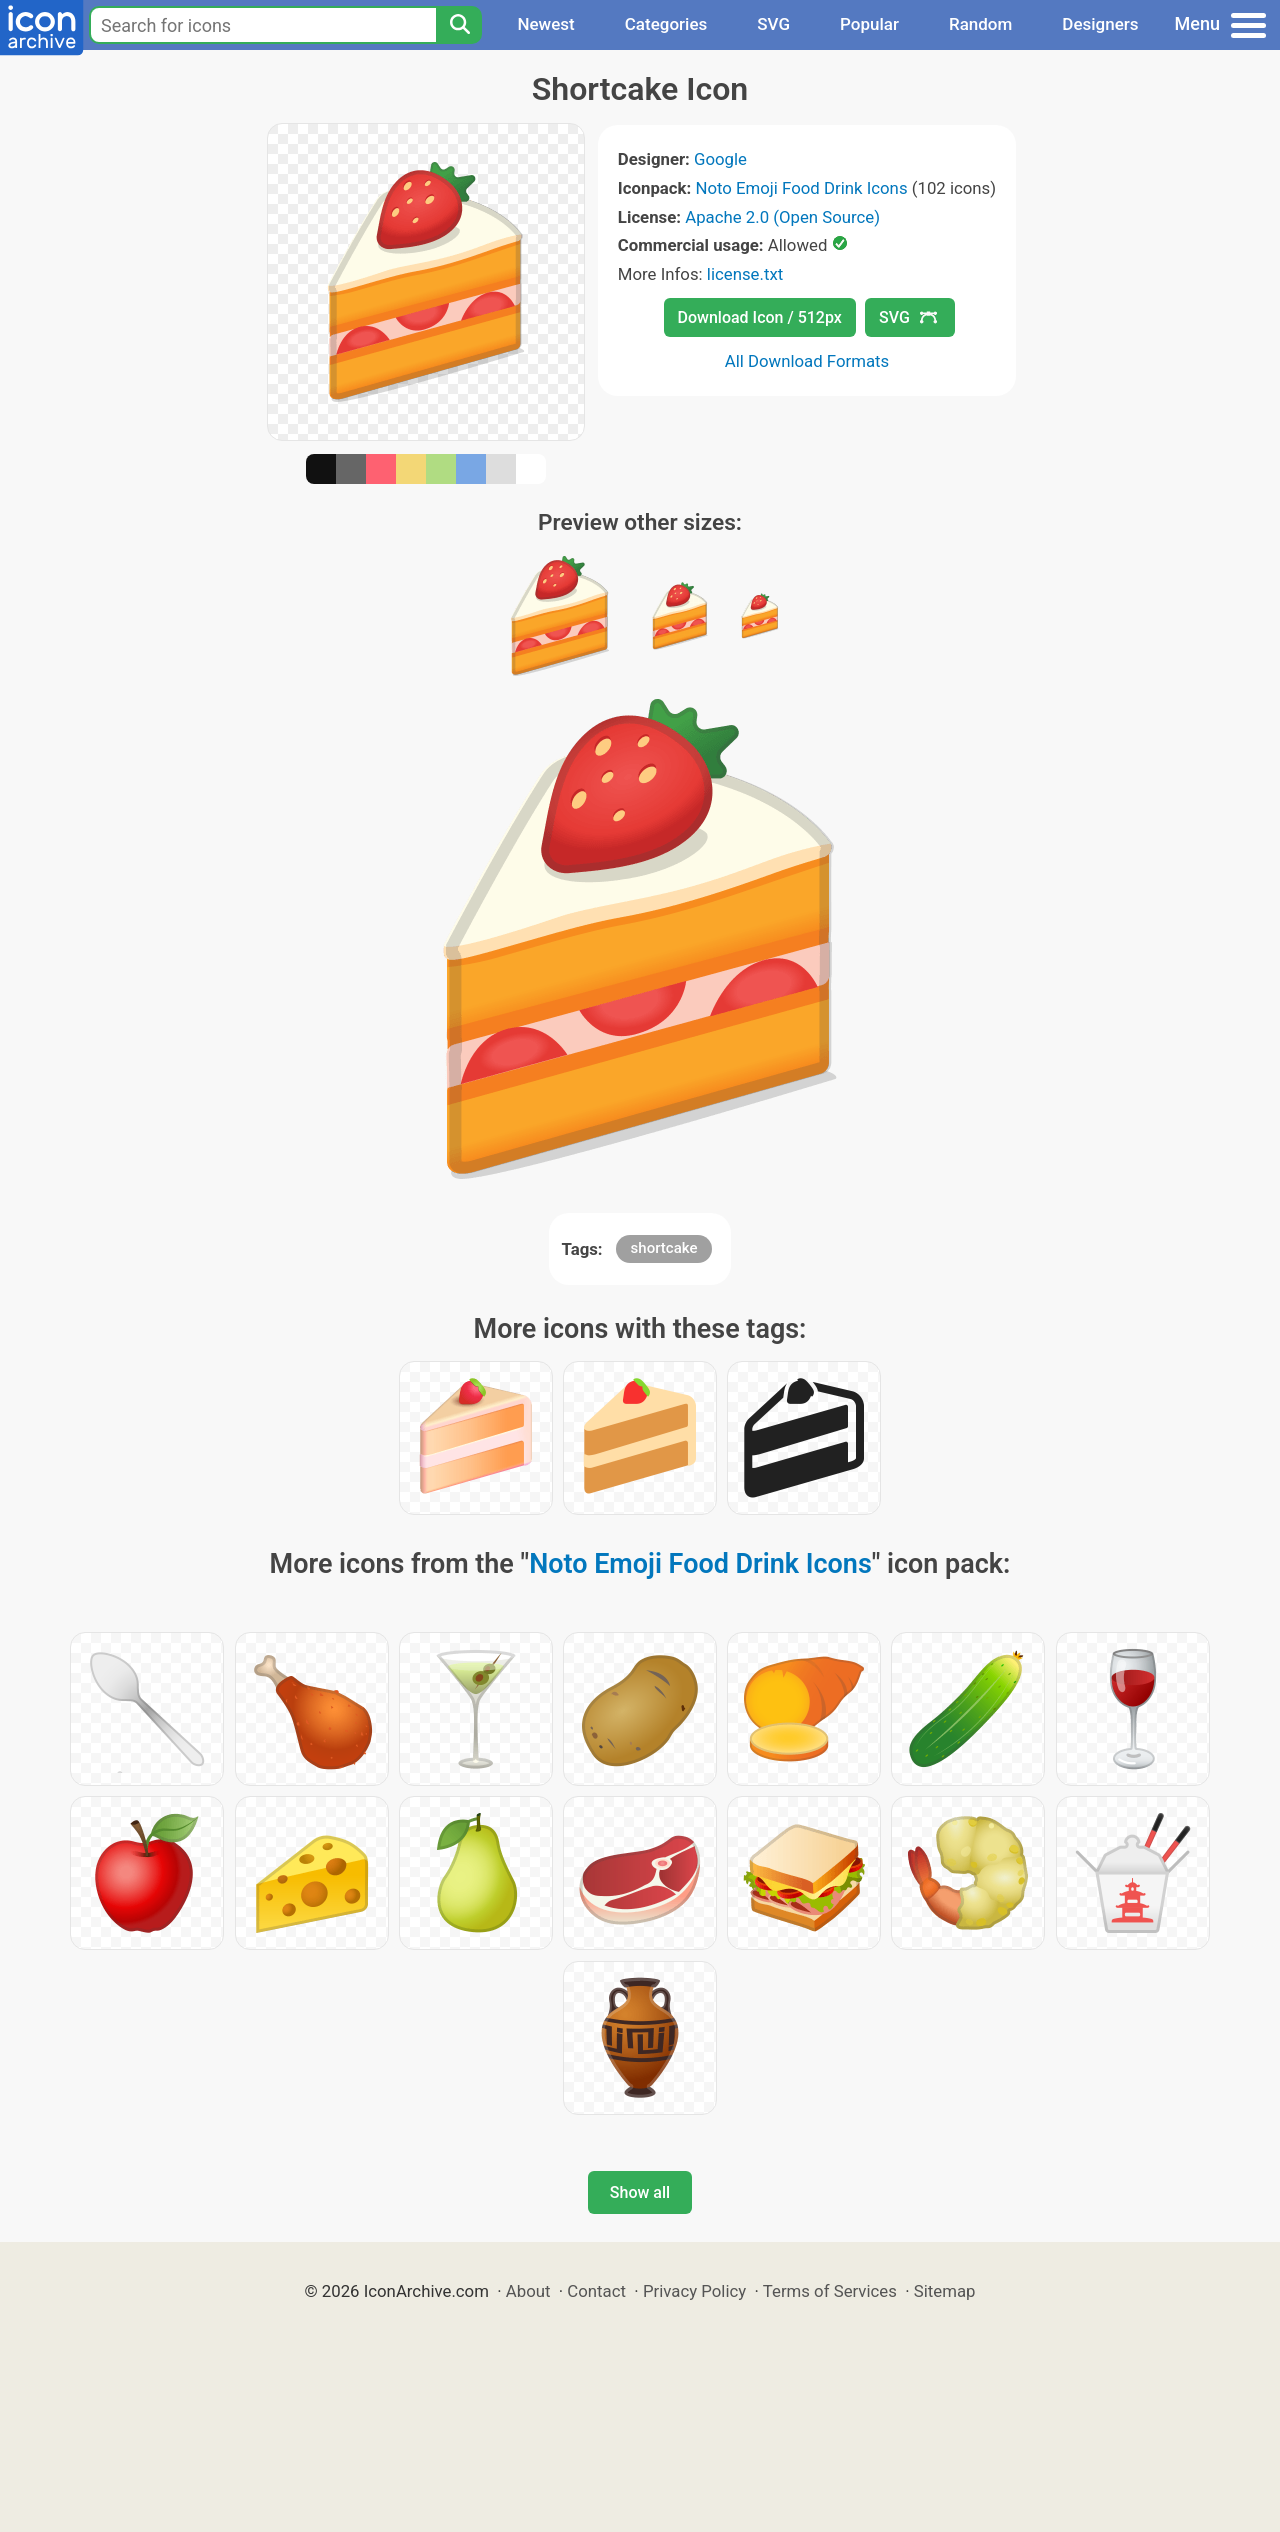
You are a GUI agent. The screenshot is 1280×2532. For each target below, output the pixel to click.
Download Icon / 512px (760, 317)
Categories (666, 24)
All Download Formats (807, 361)
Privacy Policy (694, 2291)
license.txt (745, 274)
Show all (640, 2192)
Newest (545, 24)
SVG (773, 24)
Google (720, 159)
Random (980, 24)
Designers (1100, 24)
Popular (869, 24)
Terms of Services (830, 2291)
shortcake (664, 1248)
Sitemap (945, 2291)
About (528, 2291)
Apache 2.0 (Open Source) (782, 217)
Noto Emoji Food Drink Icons (801, 188)
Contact (596, 2291)
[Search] (459, 25)
